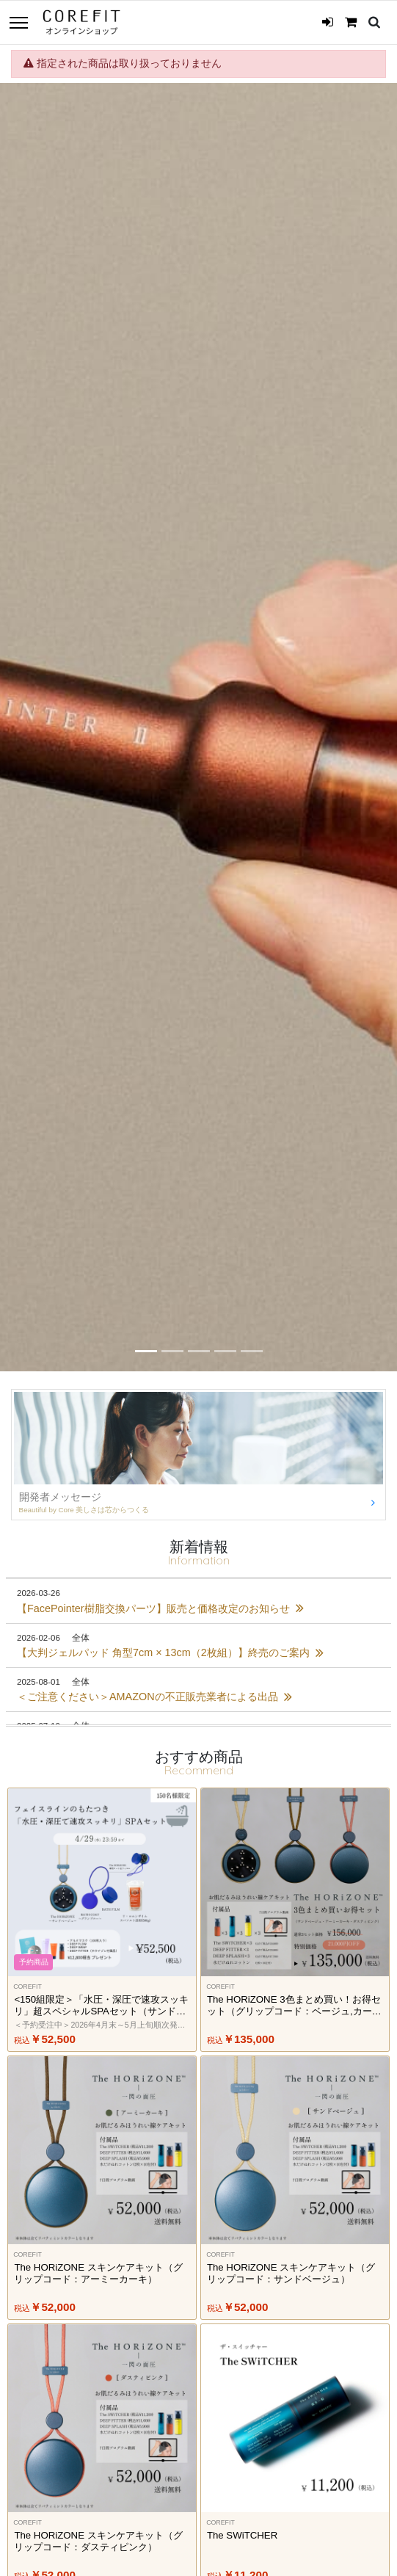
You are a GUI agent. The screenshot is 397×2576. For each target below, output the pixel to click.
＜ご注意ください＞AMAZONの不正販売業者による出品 (154, 1696)
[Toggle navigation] (18, 24)
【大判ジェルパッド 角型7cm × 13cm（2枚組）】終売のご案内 (170, 1652)
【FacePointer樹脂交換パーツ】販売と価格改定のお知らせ (160, 1608)
